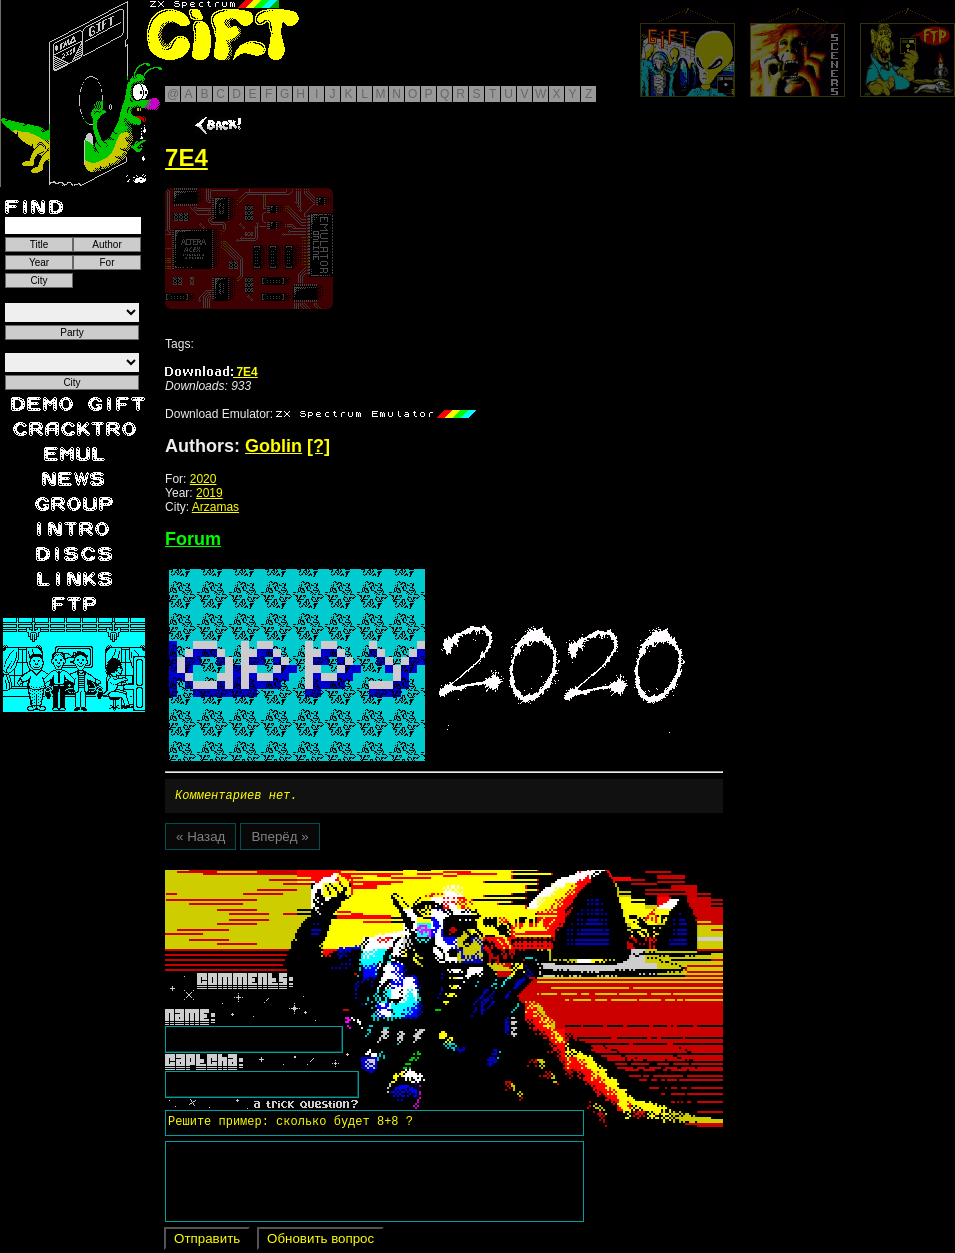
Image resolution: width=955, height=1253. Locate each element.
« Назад (200, 839)
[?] (318, 446)
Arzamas (215, 507)
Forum (193, 539)
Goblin (273, 446)
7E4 (211, 372)
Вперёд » (279, 839)
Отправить (207, 1241)
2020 (203, 479)
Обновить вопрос (320, 1241)
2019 (209, 493)
